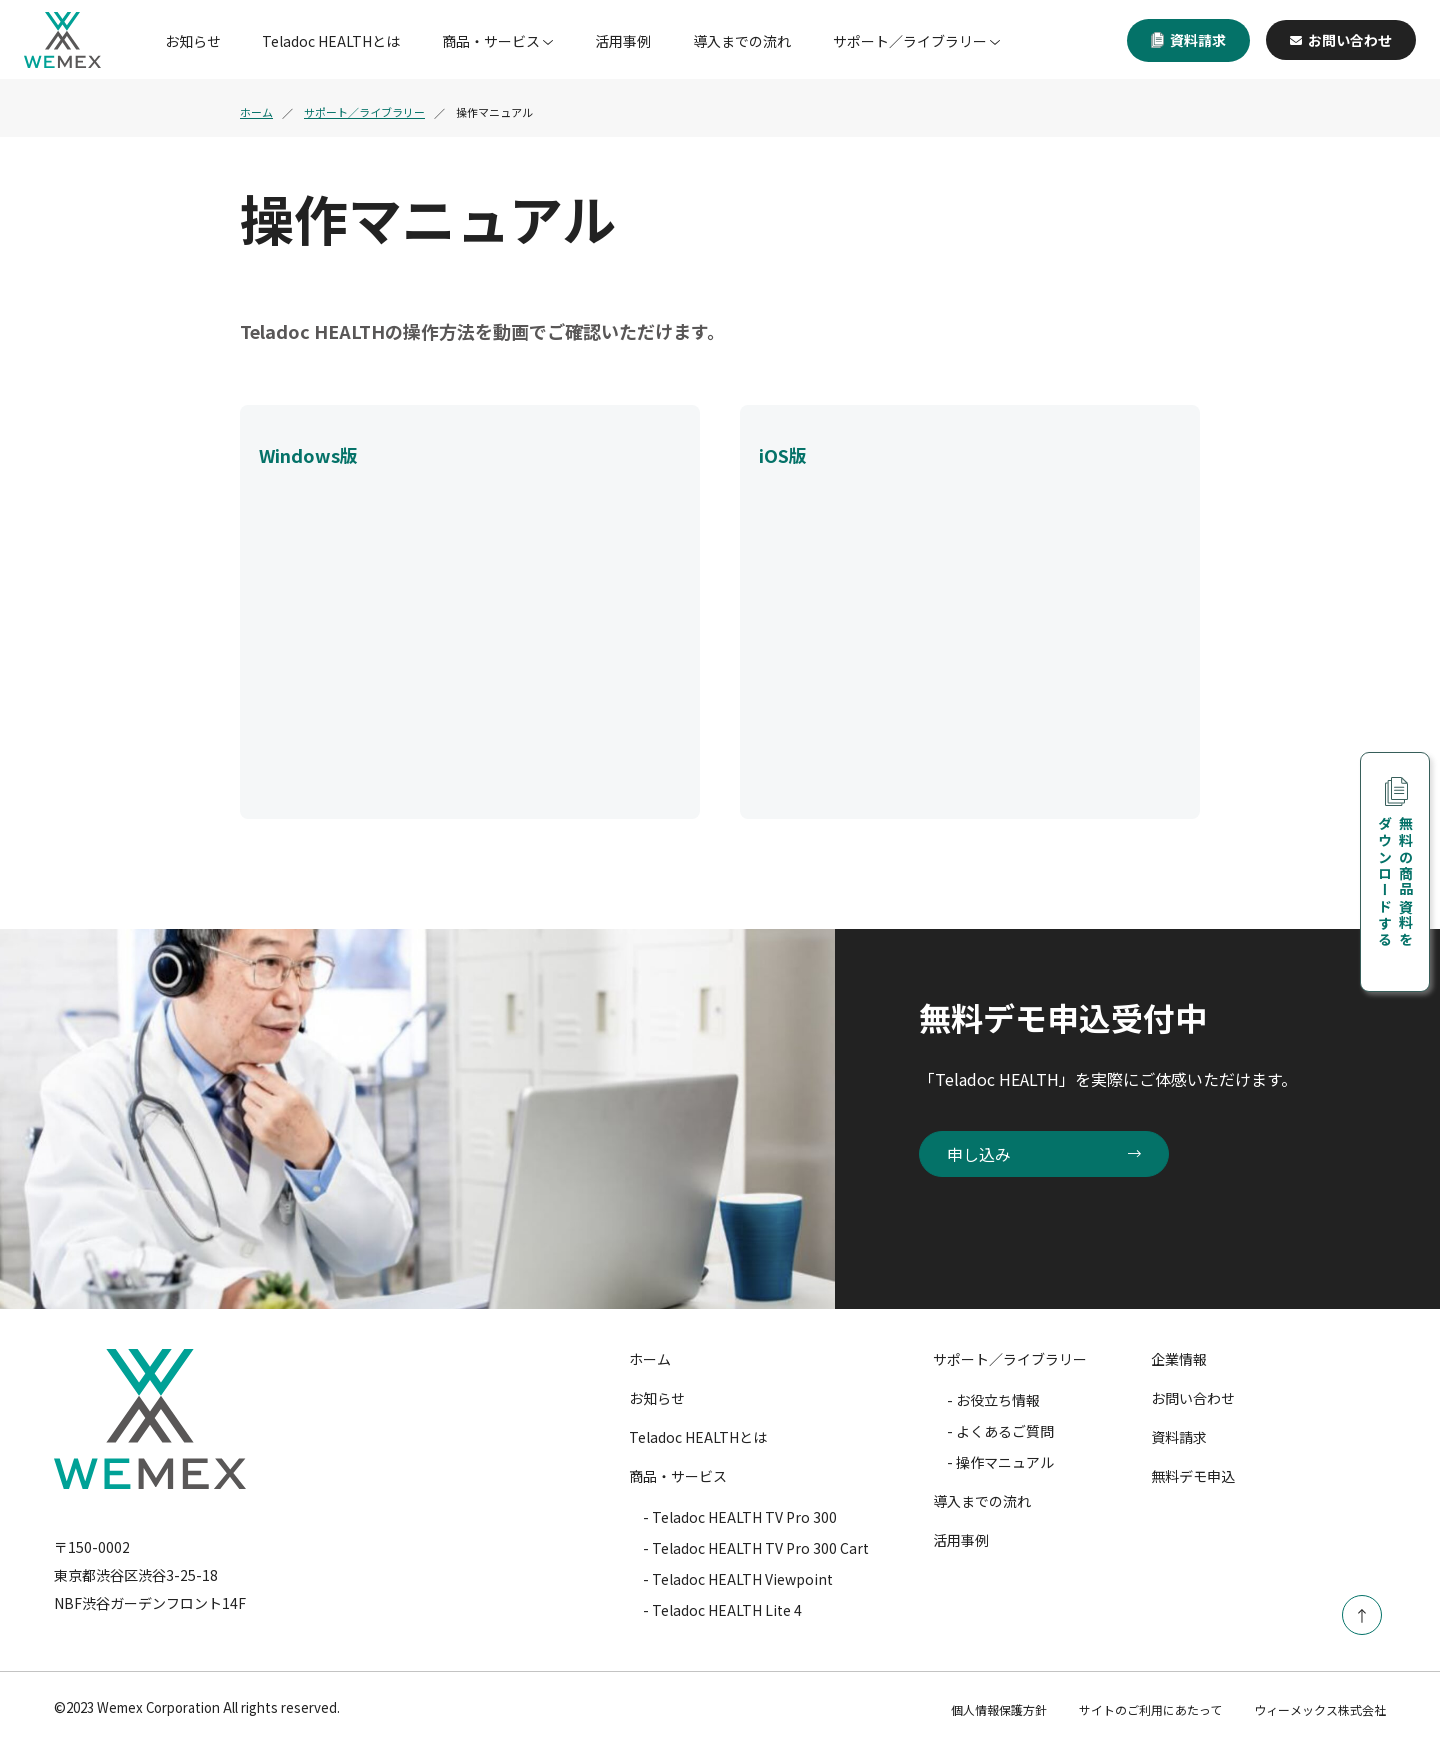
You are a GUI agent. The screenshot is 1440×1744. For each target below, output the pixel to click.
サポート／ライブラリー (910, 41)
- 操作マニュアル (1000, 1462)
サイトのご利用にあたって (1150, 1709)
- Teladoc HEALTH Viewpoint (738, 1579)
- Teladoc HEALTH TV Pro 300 (740, 1517)
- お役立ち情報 (993, 1400)
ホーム (256, 112)
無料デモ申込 (1193, 1476)
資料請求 (1188, 40)
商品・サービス (491, 41)
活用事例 (623, 41)
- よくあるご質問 (1000, 1431)
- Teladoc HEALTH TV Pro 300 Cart (756, 1548)
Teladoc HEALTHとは (331, 41)
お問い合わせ (1341, 40)
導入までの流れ (742, 41)
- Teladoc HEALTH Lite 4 (722, 1610)
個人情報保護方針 (999, 1709)
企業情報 (1179, 1359)
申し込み (1044, 1154)
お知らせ (193, 41)
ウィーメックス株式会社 (1320, 1709)
